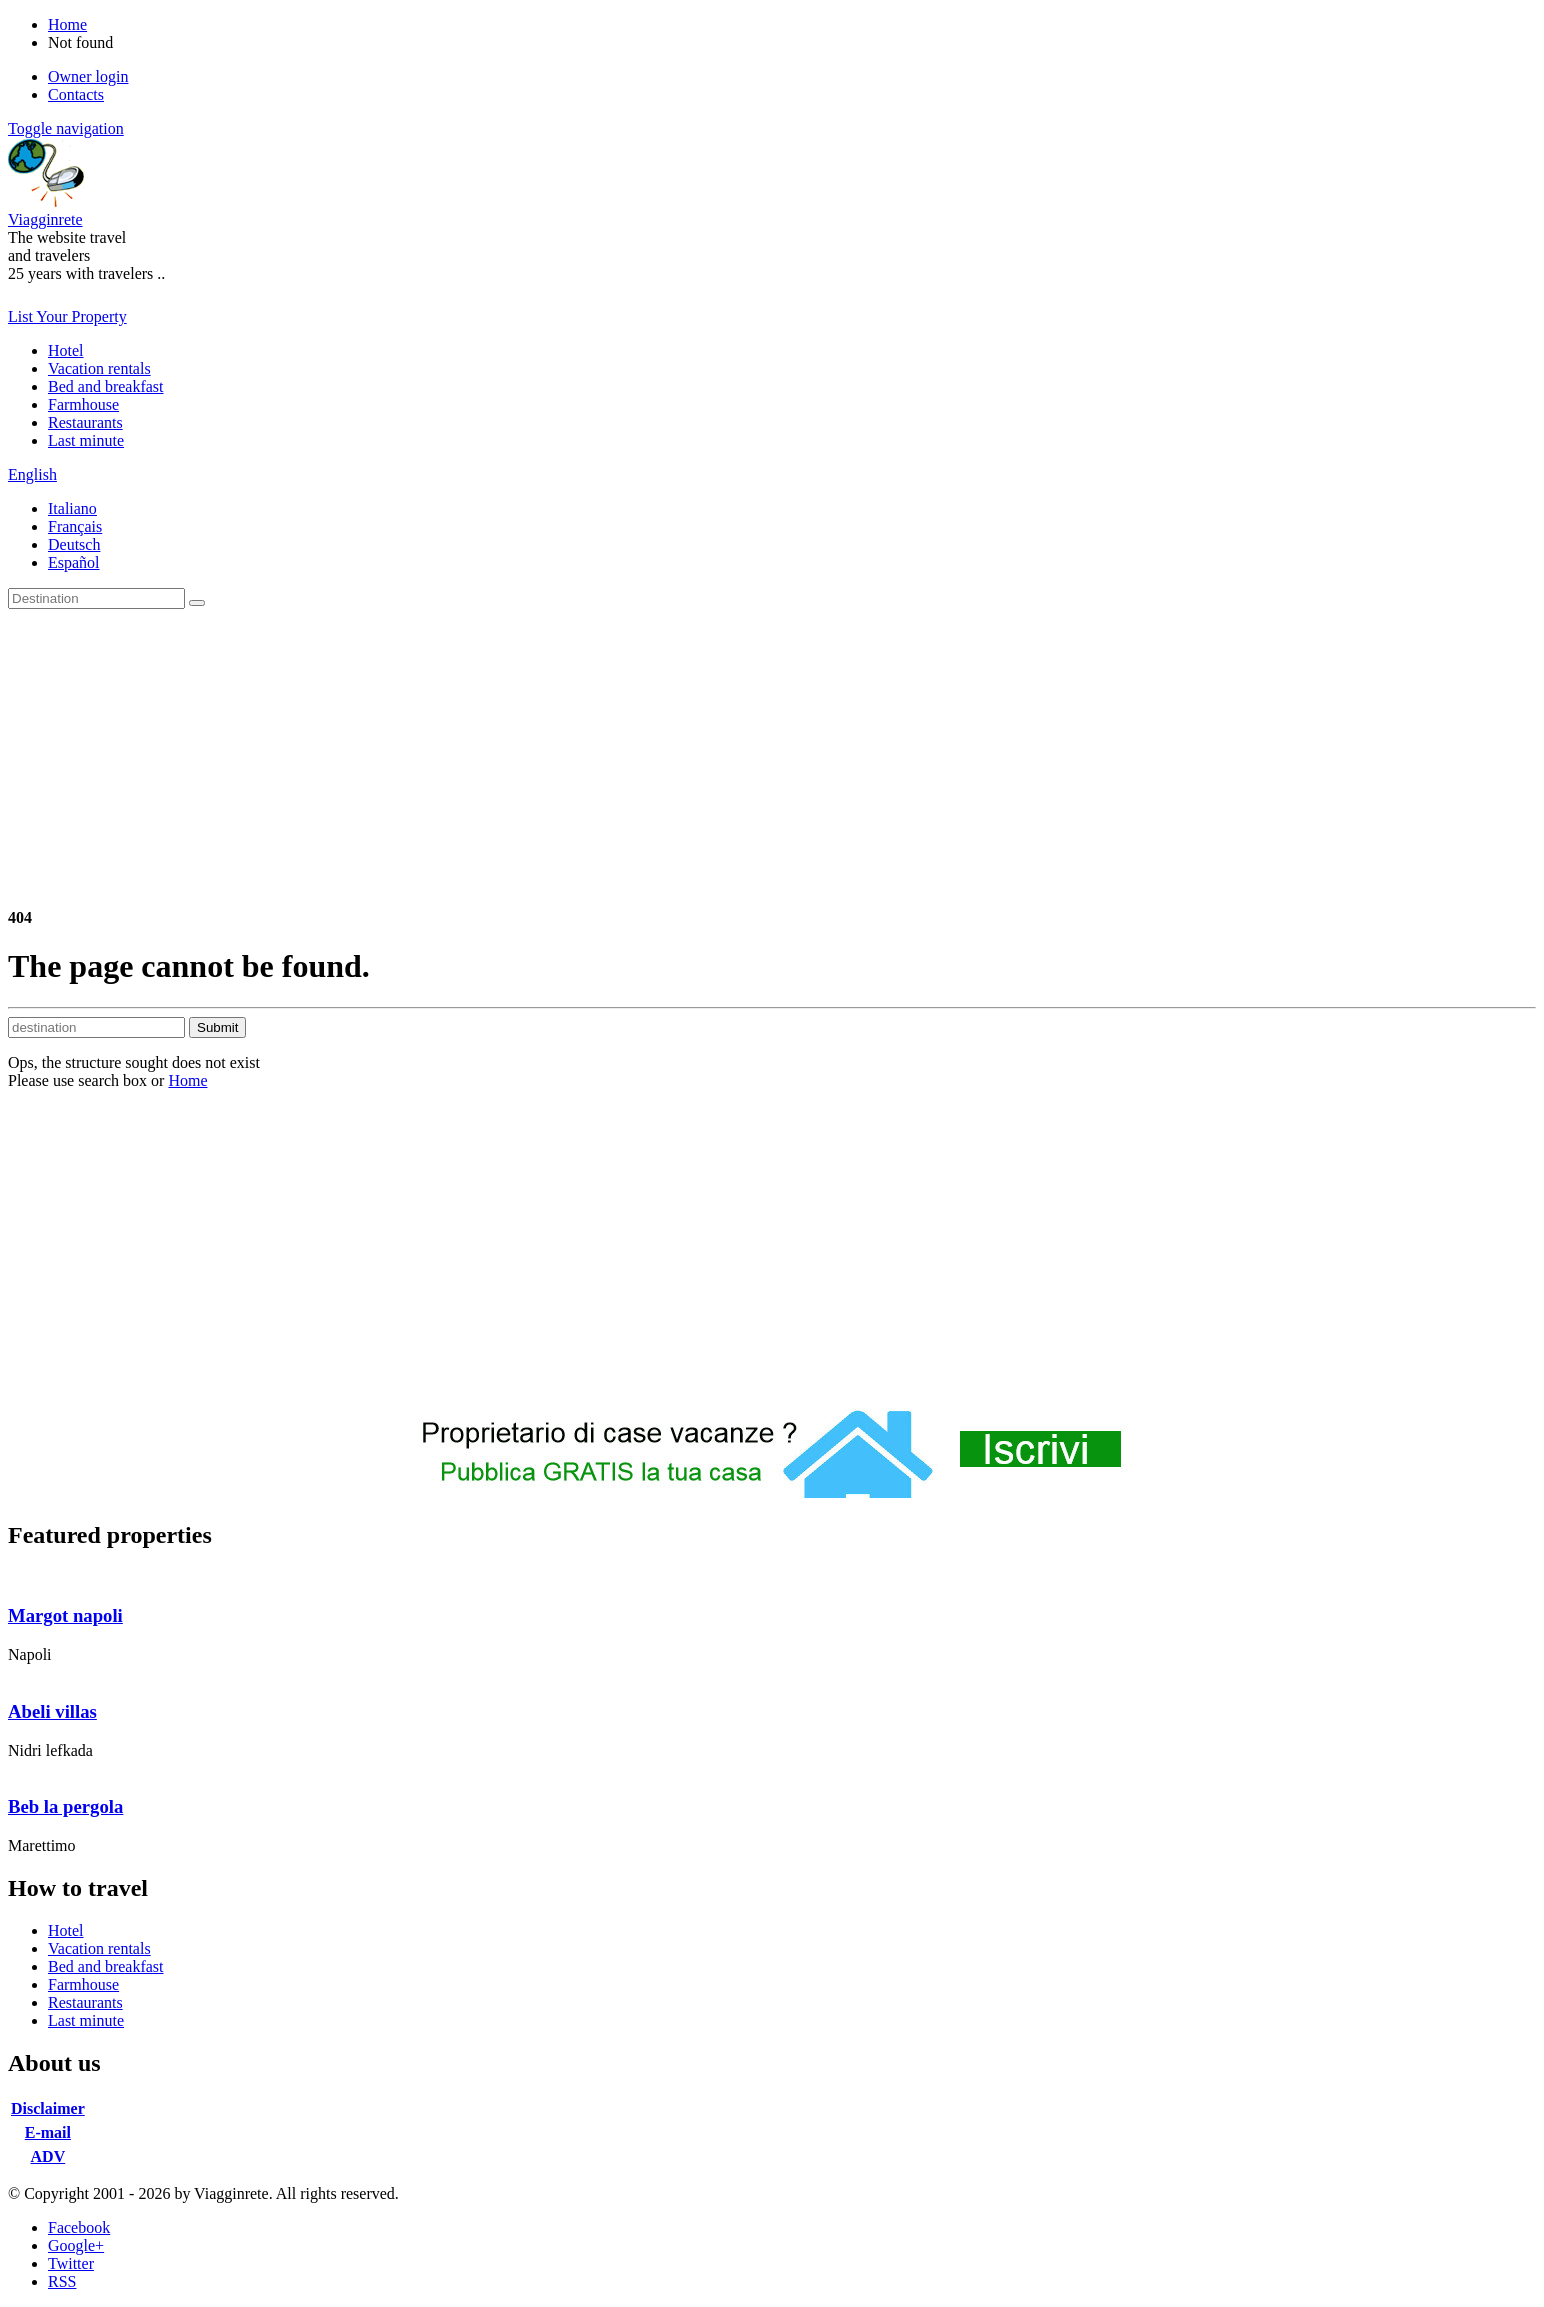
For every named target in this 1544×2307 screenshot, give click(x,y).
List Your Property (67, 316)
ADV (48, 2156)
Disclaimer (48, 2108)
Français (75, 526)
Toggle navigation (66, 128)
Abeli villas (52, 1711)
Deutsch (74, 544)
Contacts (76, 94)
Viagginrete (45, 219)
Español (74, 562)
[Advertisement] (772, 759)
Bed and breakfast (106, 386)
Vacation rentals (99, 368)
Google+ (76, 2245)
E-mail (48, 2132)
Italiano (72, 508)
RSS (62, 2281)
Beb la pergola (65, 1806)
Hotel (66, 350)
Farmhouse (83, 404)
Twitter (71, 2263)
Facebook (79, 2227)
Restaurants (85, 422)
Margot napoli (65, 1615)
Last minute (86, 440)
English (32, 474)
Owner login (88, 76)
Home (187, 1080)
